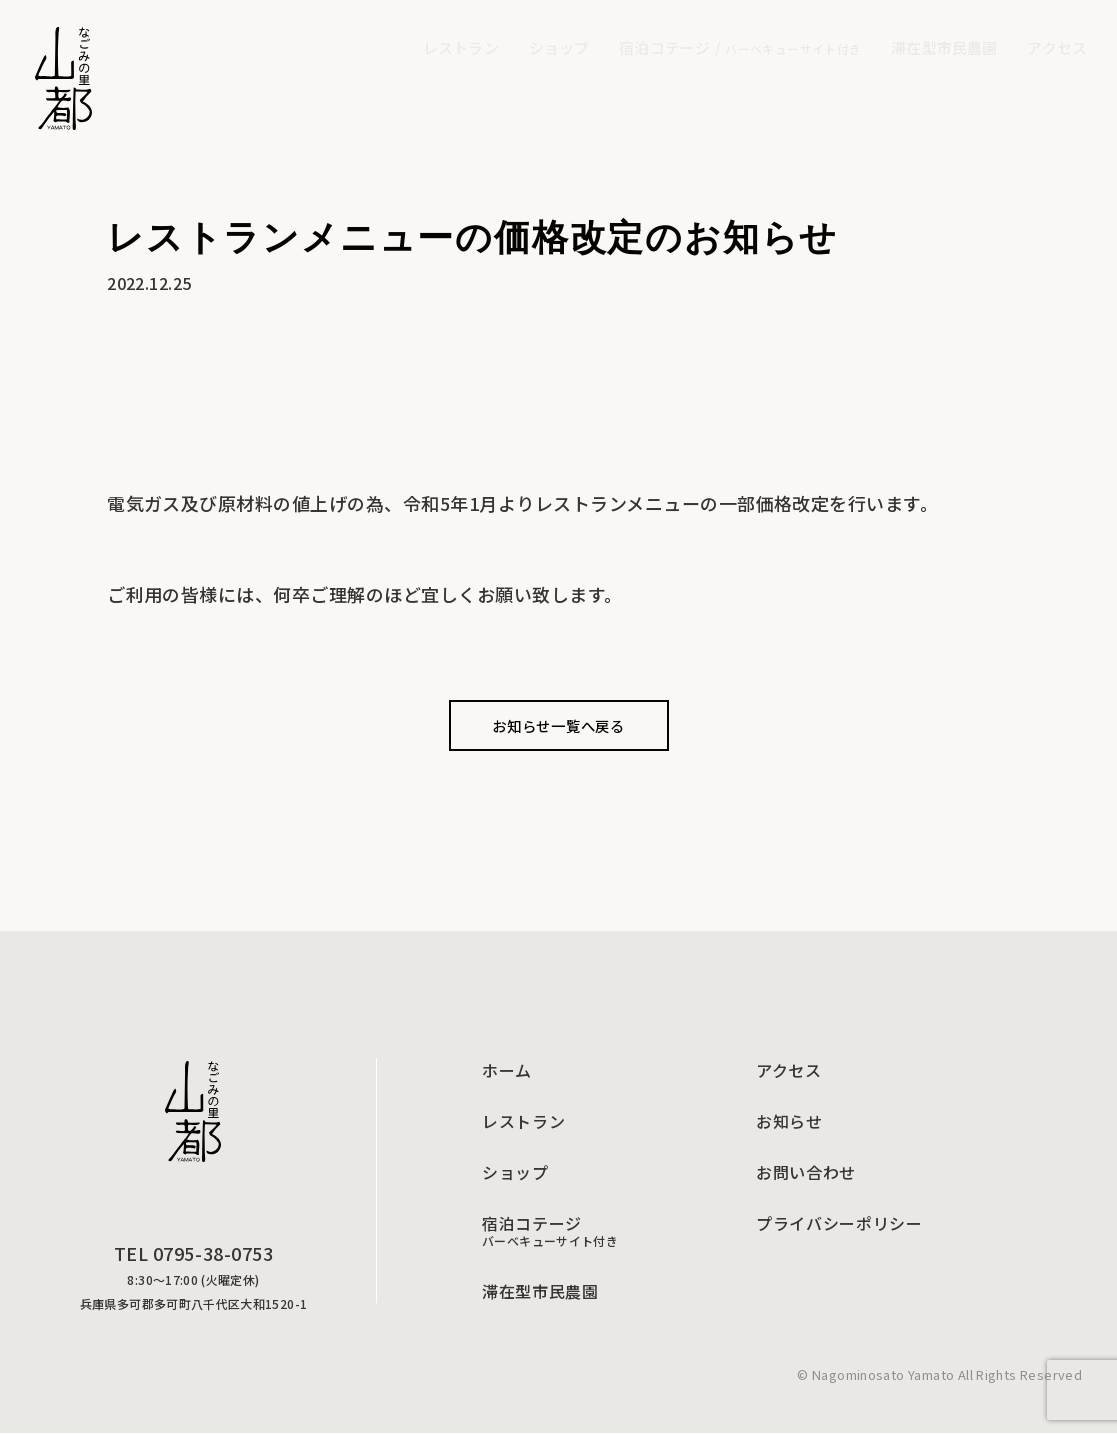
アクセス (789, 1071)
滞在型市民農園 (540, 1292)
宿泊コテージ (740, 47)
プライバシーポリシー (839, 1224)
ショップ (515, 1173)
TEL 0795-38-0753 (194, 1254)
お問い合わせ (806, 1173)
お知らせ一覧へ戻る (558, 725)
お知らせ (789, 1122)
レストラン (523, 1122)
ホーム (507, 1071)
